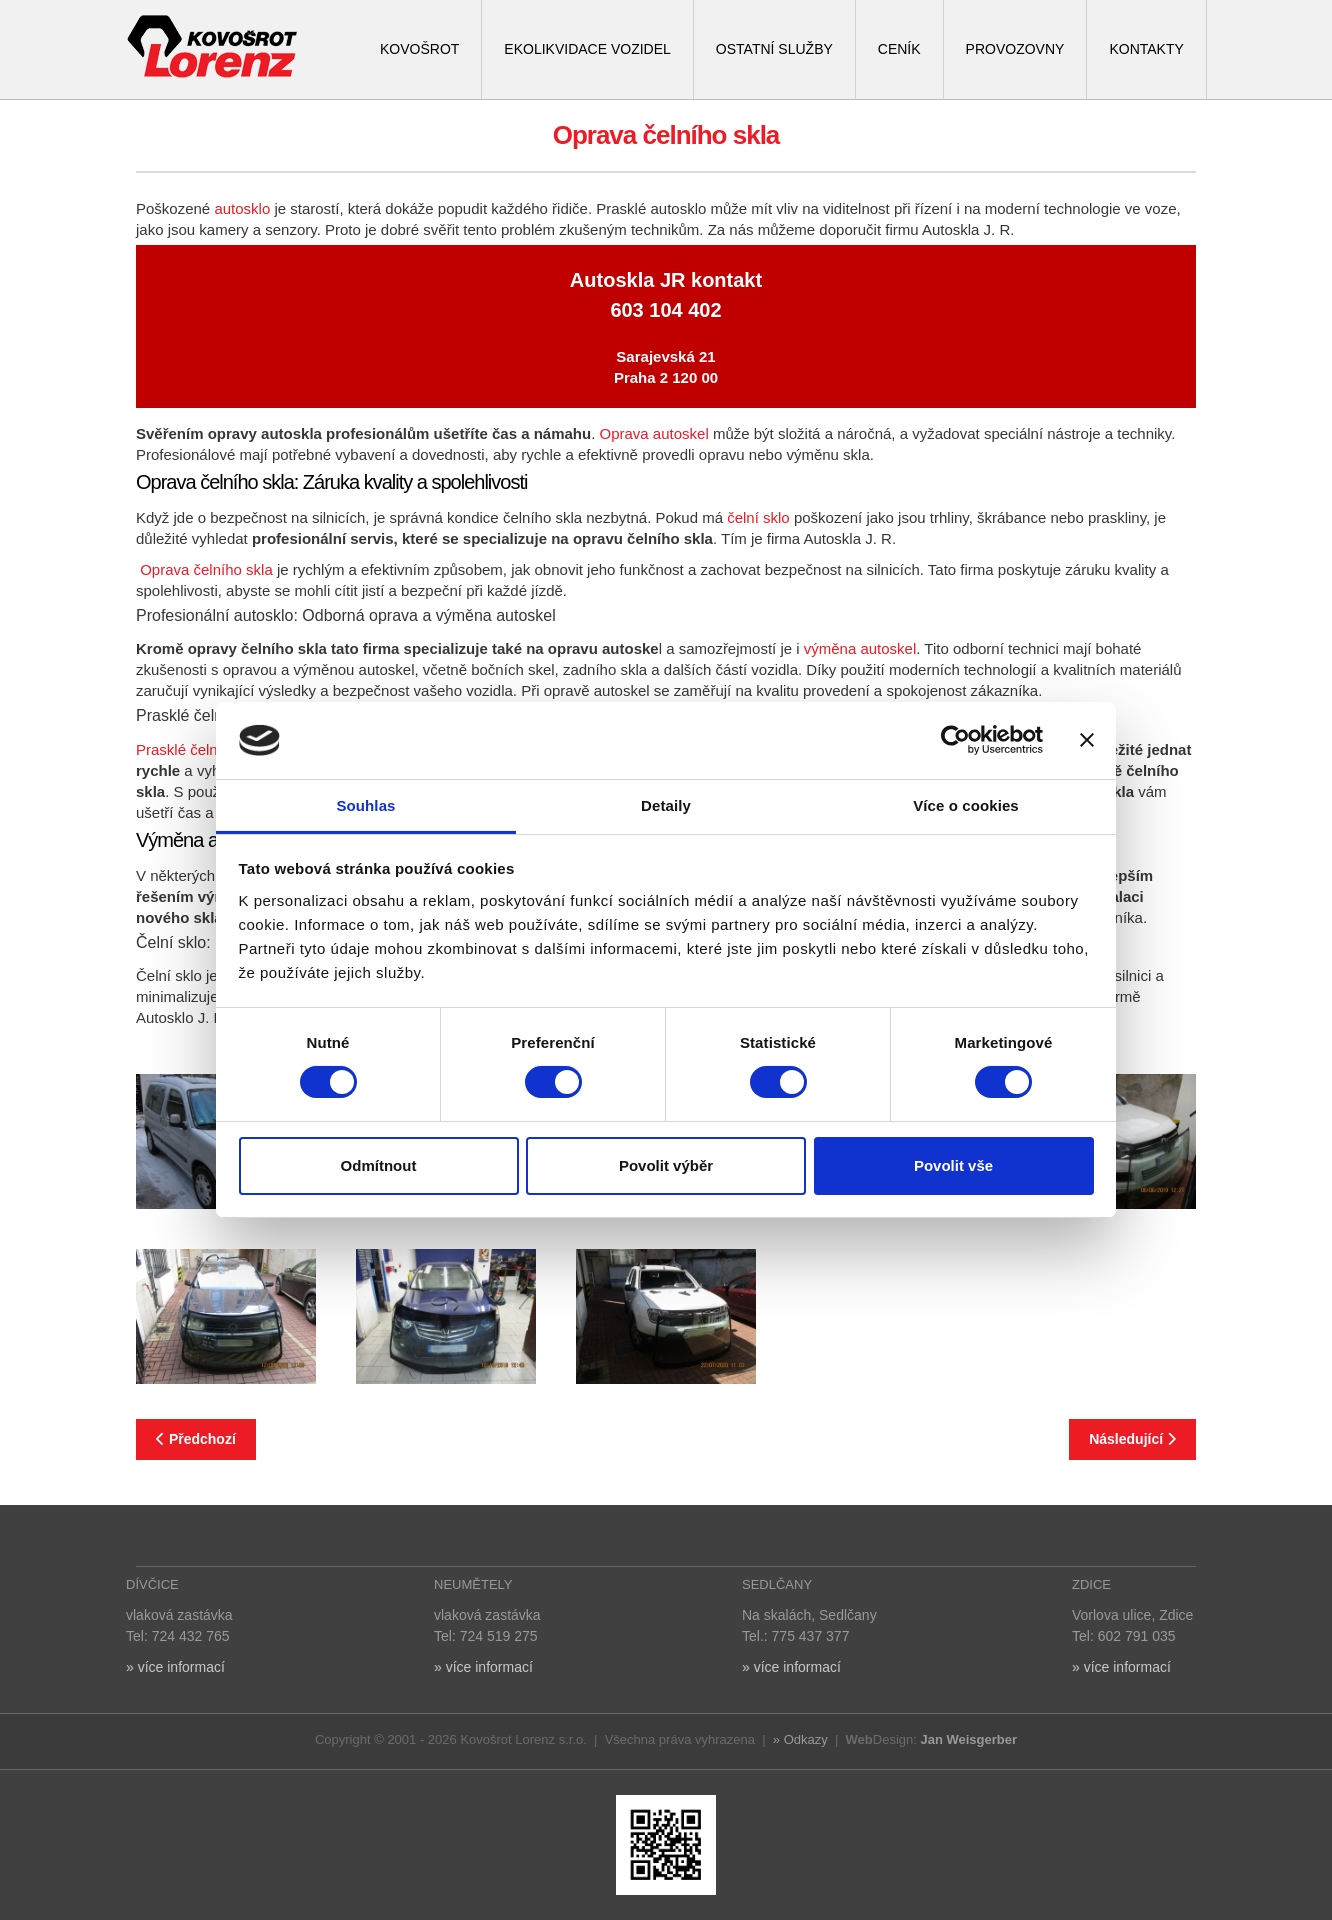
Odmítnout (379, 1165)
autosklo (242, 208)
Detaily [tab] (666, 805)
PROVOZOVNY (1015, 49)
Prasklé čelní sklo (194, 749)
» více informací (175, 1667)
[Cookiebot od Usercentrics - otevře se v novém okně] (955, 740)
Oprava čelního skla (208, 569)
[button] (226, 1316)
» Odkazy (800, 1739)
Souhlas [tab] (365, 805)
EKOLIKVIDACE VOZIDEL (587, 49)
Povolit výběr (666, 1165)
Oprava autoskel (654, 433)
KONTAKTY (1146, 49)
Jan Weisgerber (968, 1739)
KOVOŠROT (419, 49)
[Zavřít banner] (1087, 740)
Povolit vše (953, 1165)
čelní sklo (758, 517)
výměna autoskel (860, 648)
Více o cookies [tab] (966, 805)
